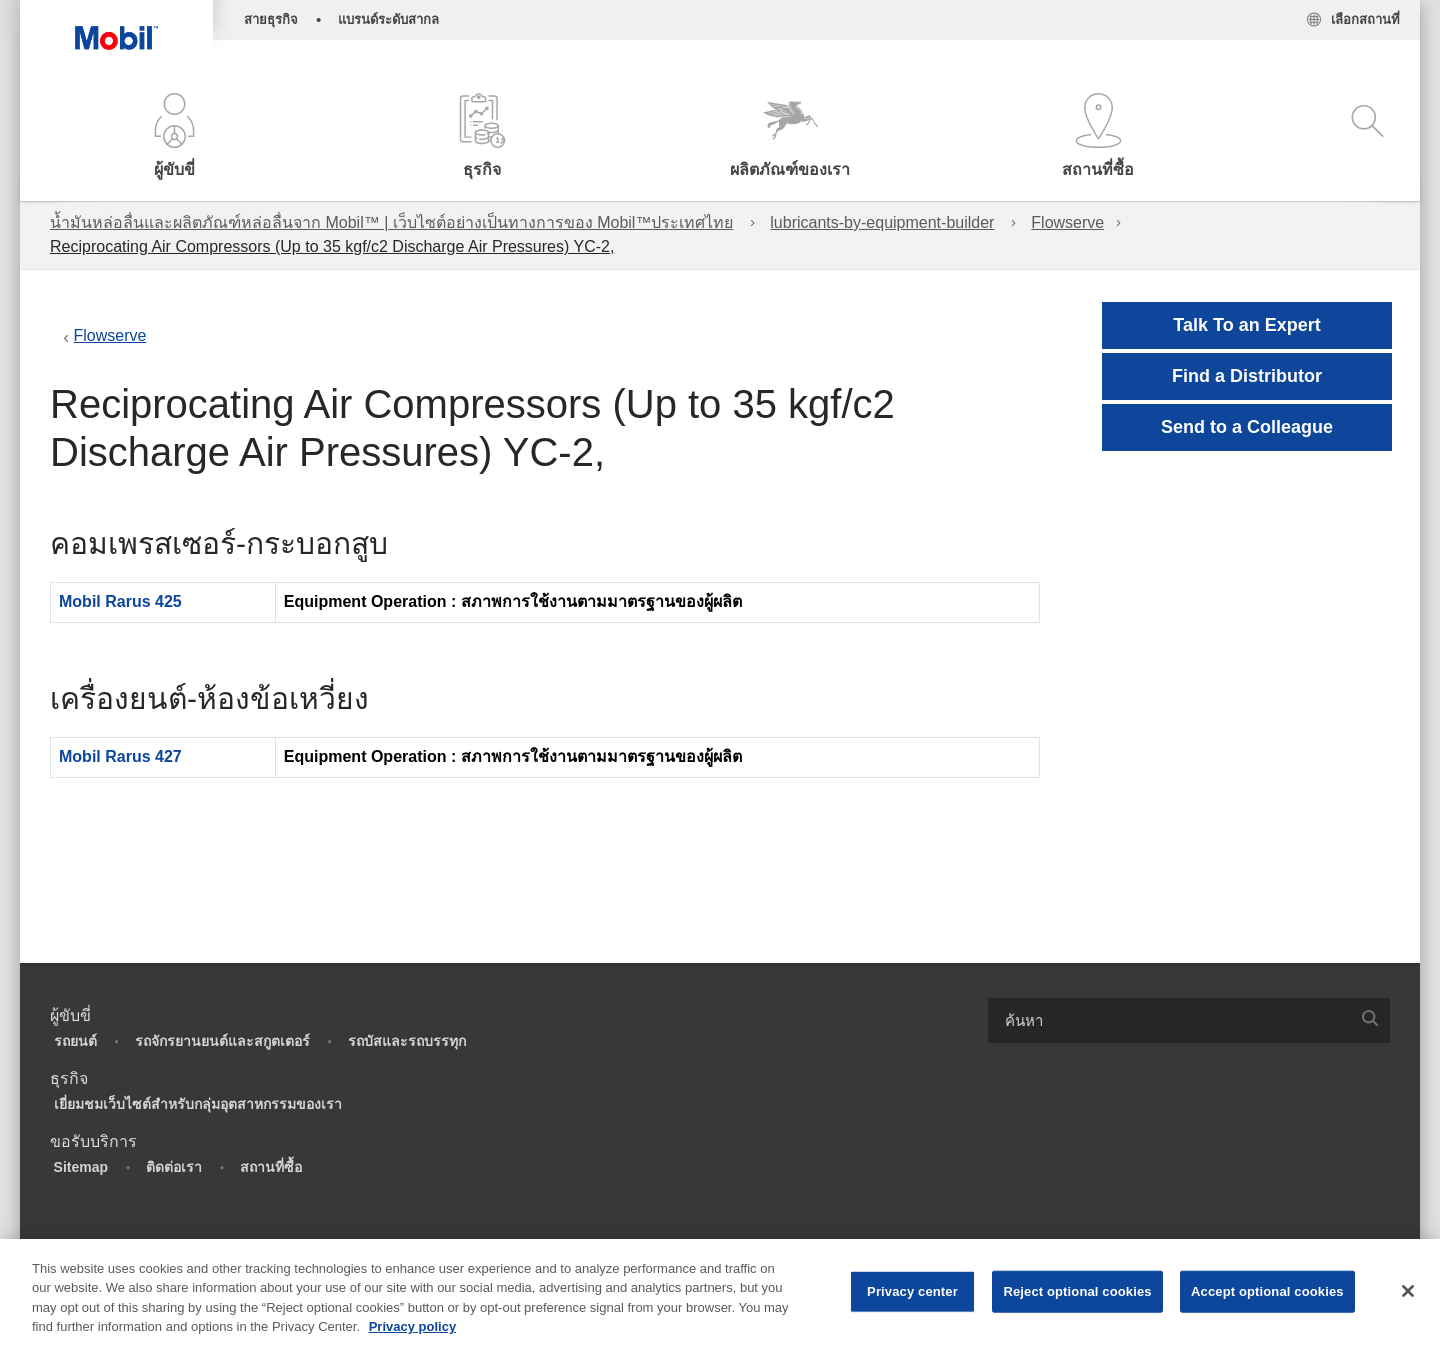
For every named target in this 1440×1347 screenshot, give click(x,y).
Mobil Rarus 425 (120, 601)
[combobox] (1189, 1020)
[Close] (1408, 1291)
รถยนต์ (75, 1041)
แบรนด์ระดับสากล (388, 19)
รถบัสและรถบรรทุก (407, 1041)
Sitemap (81, 1167)
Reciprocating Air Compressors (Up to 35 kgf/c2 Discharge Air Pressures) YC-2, (332, 246)
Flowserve (1067, 222)
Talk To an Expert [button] (1246, 325)
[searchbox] (1169, 1020)
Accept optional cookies (1267, 1291)
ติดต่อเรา (174, 1167)
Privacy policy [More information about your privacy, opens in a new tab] (412, 1326)
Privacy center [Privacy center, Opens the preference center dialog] (912, 1291)
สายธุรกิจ (271, 19)
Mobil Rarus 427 (120, 756)
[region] (720, 1293)
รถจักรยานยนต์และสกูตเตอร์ (222, 1041)
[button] (174, 137)
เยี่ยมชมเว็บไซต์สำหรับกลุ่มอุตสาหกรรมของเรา (198, 1104)
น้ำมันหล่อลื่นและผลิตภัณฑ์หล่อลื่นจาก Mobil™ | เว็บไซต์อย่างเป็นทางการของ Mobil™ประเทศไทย (391, 222)
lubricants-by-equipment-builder (882, 222)
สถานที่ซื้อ (271, 1167)
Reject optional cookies (1077, 1291)
